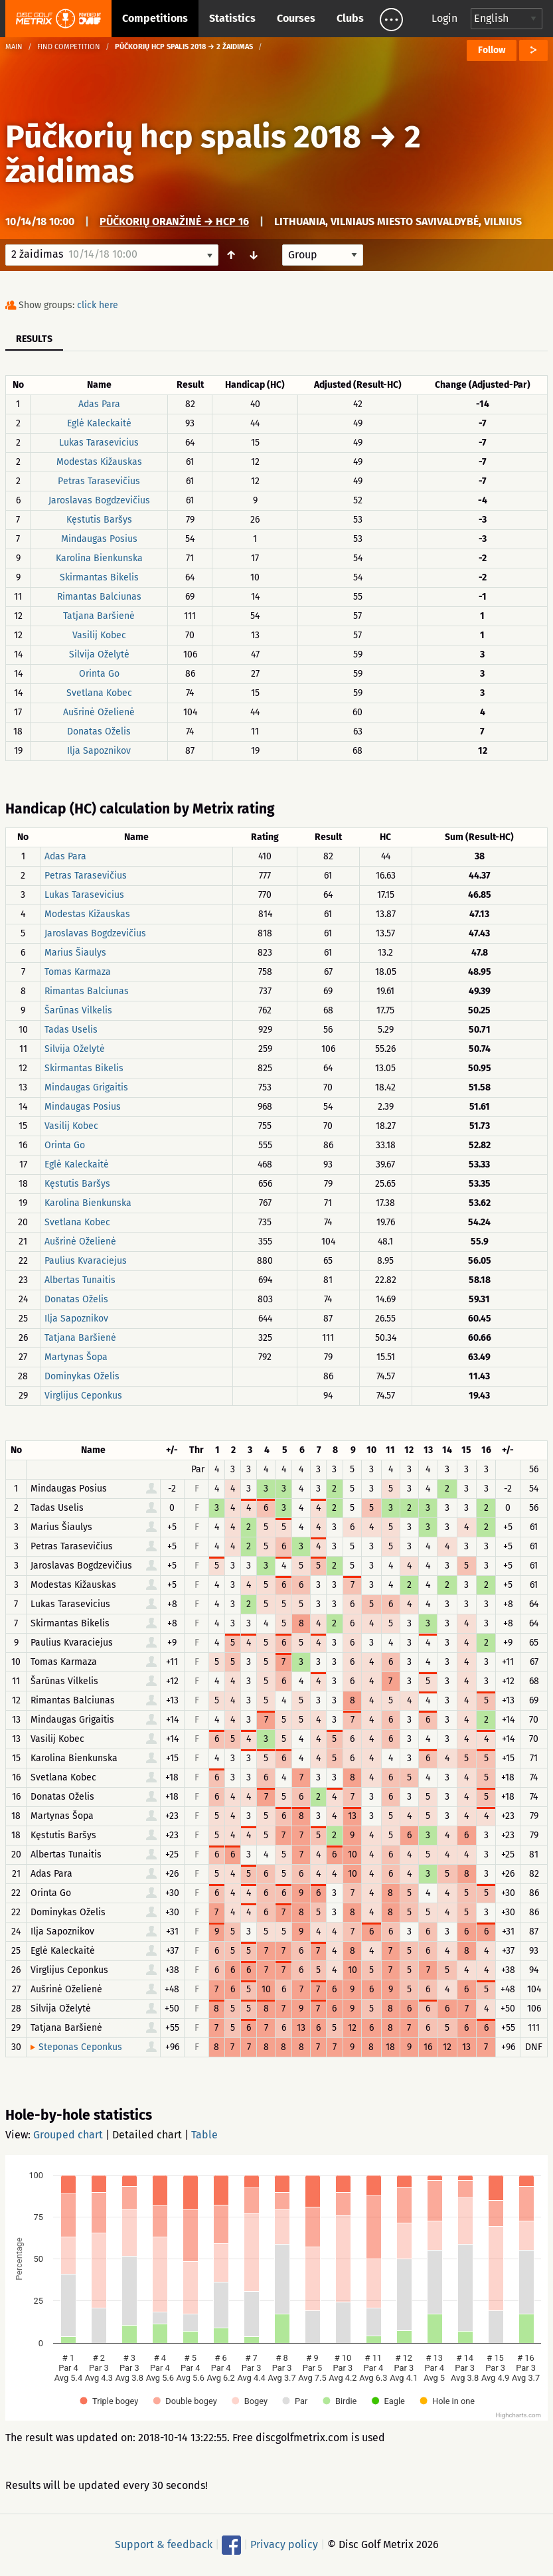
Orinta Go (99, 673)
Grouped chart (68, 2134)
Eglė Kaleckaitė (99, 423)
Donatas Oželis (99, 731)
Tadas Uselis (71, 1029)
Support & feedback (163, 2544)
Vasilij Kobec (99, 635)
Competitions (155, 18)
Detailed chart (147, 2134)
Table (204, 2134)
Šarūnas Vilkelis (78, 1010)
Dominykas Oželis (81, 1376)
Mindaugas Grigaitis (86, 1087)
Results (34, 339)
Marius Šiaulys (75, 952)
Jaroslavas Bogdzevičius (99, 500)
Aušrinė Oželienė (99, 712)
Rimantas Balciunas (99, 596)
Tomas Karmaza (77, 972)
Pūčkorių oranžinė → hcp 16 (174, 221)
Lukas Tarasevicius (99, 442)
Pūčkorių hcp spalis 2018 (183, 137)
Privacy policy (284, 2544)
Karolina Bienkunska (99, 558)
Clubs (350, 18)
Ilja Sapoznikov (99, 750)
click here (97, 305)
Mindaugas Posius (99, 539)
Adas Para (99, 404)
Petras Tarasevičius (99, 481)
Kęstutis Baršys (99, 519)
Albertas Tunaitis (80, 1280)
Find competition (68, 47)
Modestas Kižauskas (99, 462)
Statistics (232, 18)
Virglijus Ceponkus (83, 1395)
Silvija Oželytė (99, 654)
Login (444, 18)
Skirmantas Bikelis (99, 577)
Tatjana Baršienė (99, 616)
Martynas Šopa (76, 1357)
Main (14, 47)
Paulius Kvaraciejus (85, 1260)
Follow (491, 50)
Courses (296, 18)
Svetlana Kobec (99, 693)
